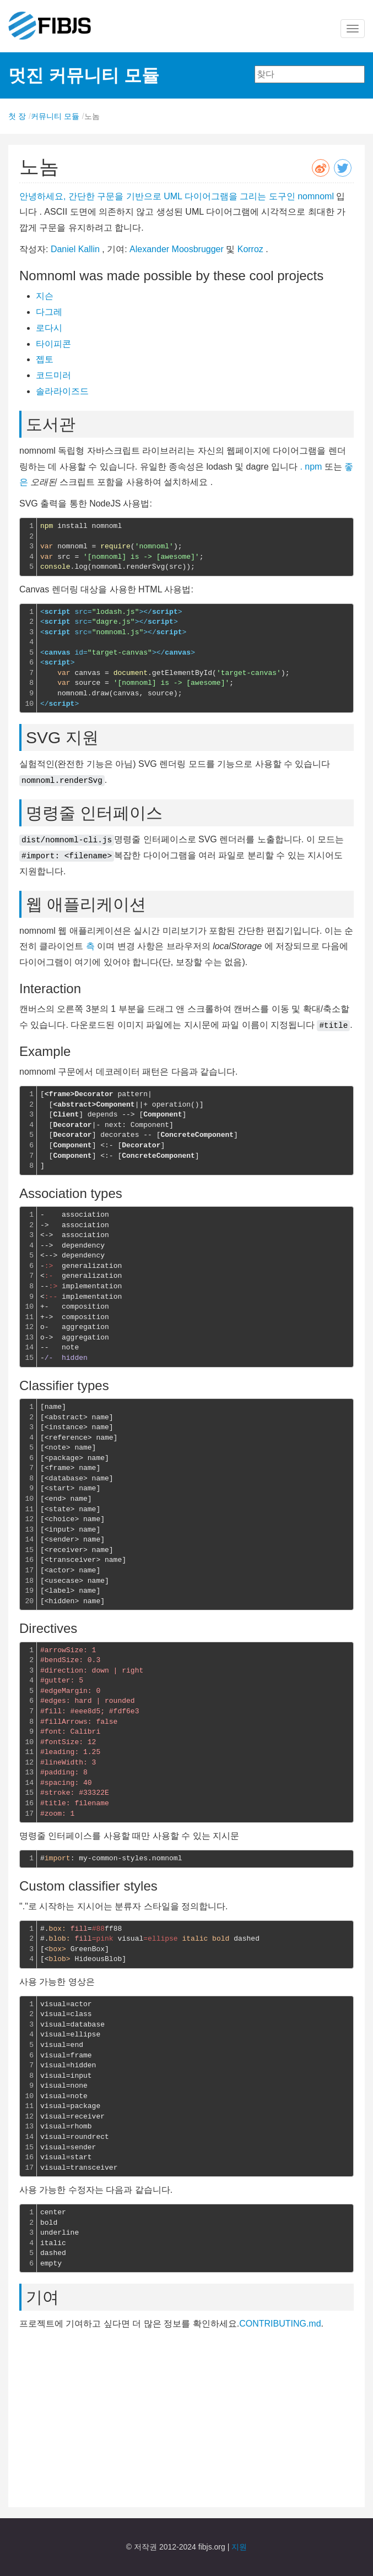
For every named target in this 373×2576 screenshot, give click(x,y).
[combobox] (310, 74)
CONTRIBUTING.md (280, 2323)
